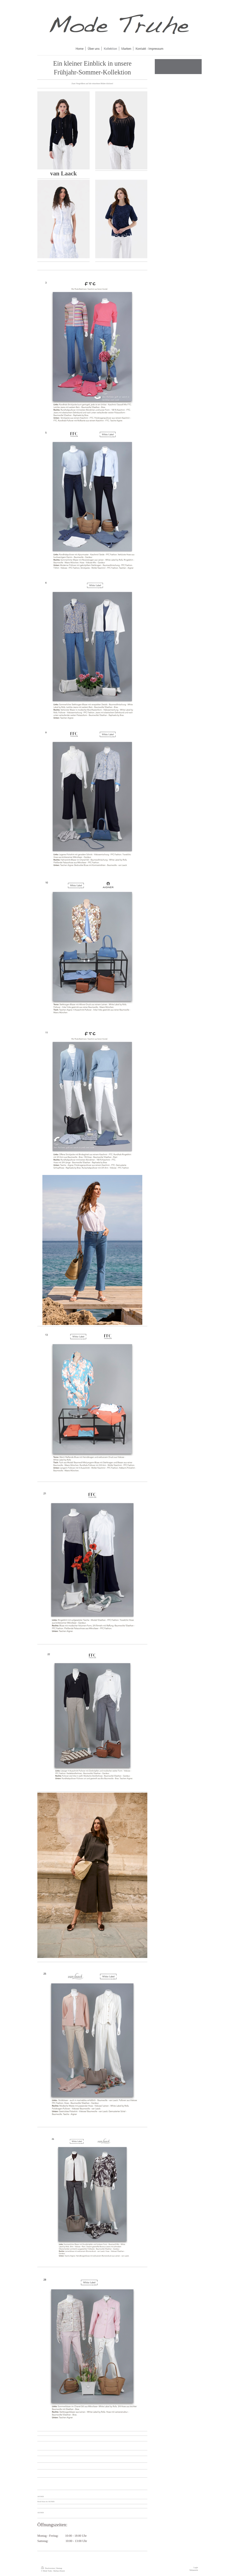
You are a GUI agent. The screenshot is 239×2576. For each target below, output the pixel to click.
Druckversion (48, 2568)
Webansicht (194, 2570)
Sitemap (59, 2568)
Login (196, 2567)
